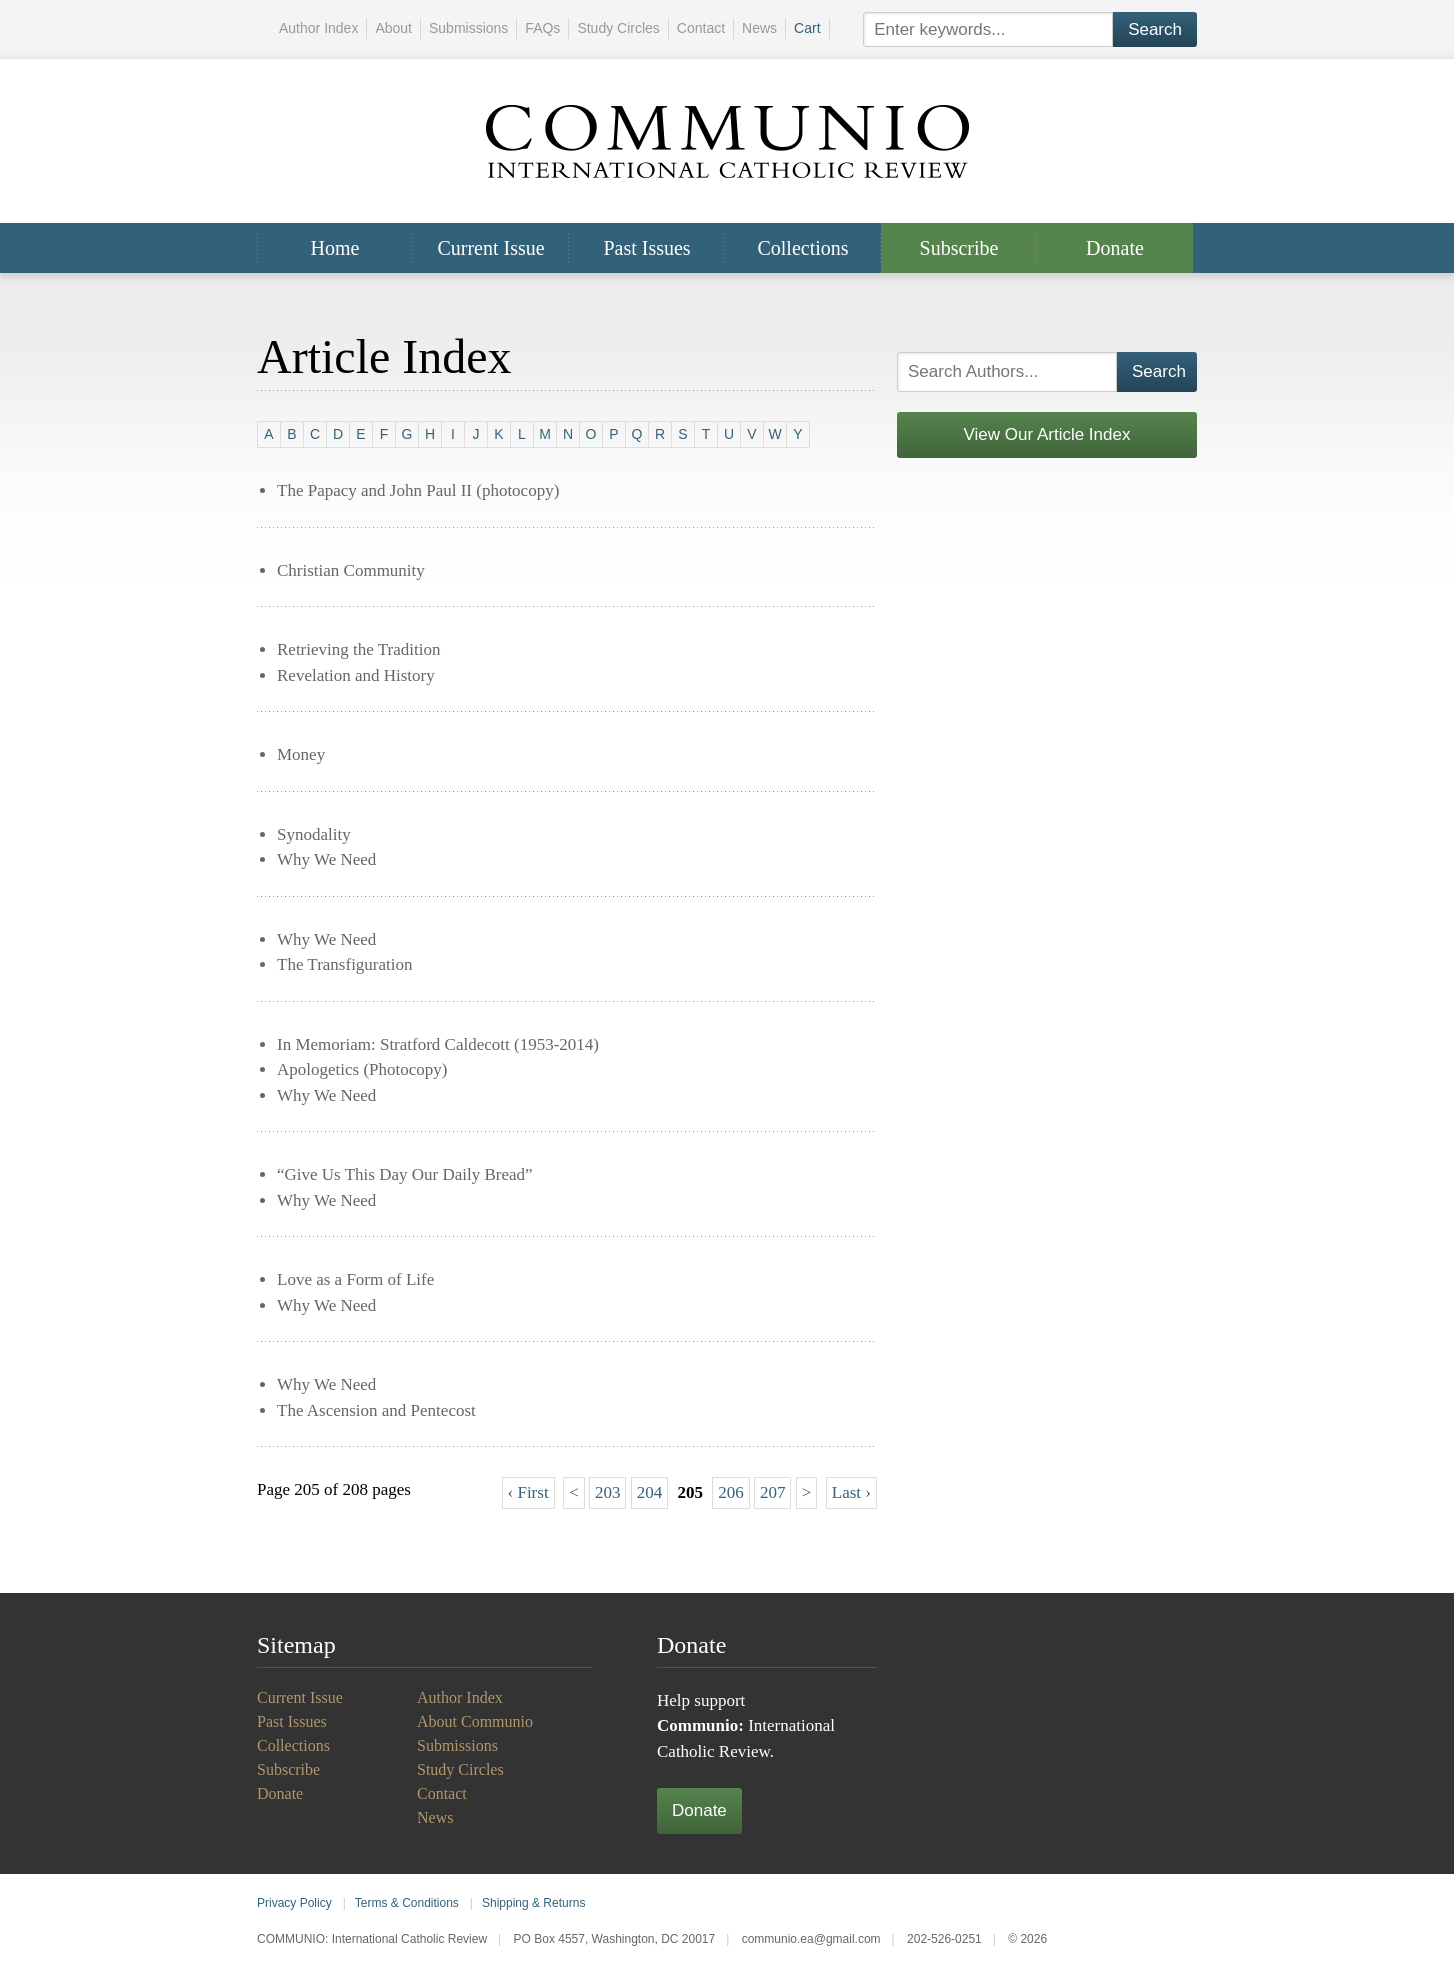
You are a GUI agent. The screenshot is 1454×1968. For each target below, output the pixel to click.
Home (335, 248)
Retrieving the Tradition (358, 649)
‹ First (528, 1492)
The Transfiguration (345, 964)
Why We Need (326, 859)
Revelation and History (356, 675)
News (759, 28)
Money (301, 754)
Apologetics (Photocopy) (362, 1069)
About (393, 28)
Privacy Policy (294, 1903)
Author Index (318, 28)
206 (731, 1492)
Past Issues (646, 248)
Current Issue (490, 248)
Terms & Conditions (407, 1903)
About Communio (475, 1721)
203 (608, 1492)
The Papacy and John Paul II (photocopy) (418, 490)
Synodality (314, 834)
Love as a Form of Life (355, 1279)
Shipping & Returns (533, 1903)
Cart (807, 28)
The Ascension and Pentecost (376, 1410)
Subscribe (959, 248)
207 (773, 1492)
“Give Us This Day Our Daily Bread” (405, 1174)
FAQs (542, 28)
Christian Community (351, 570)
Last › (851, 1492)
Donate (1115, 248)
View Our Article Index (1047, 434)
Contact (701, 28)
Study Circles (618, 28)
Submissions (468, 28)
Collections (802, 248)
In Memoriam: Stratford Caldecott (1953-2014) (438, 1044)
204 (650, 1492)
